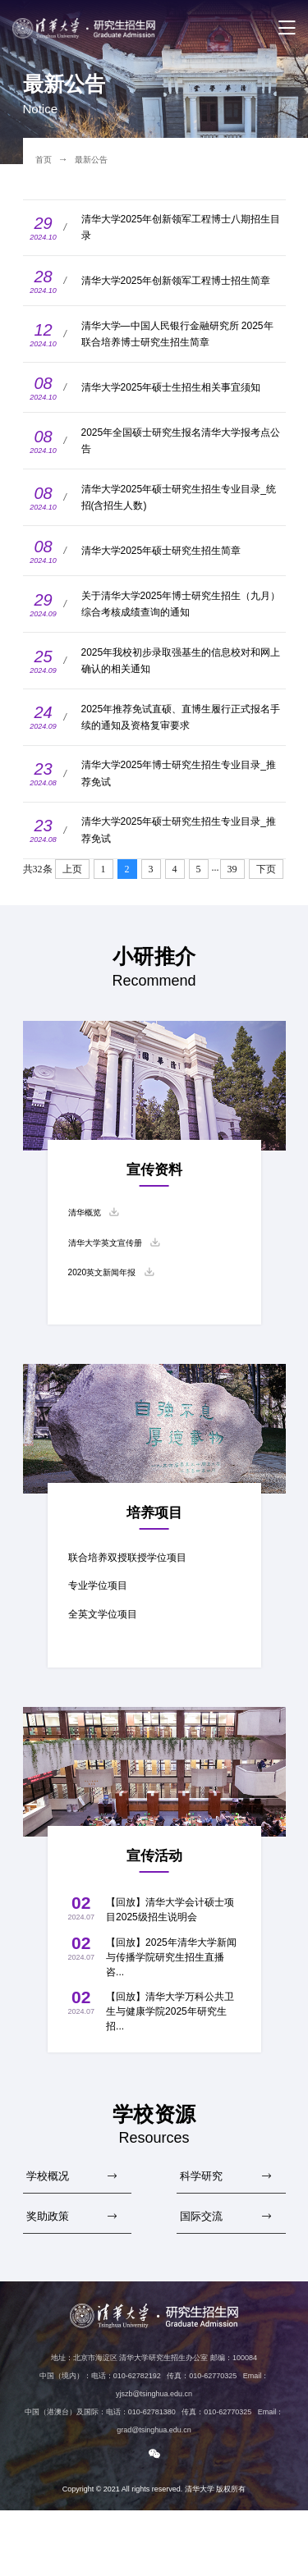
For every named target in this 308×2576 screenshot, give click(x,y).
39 (232, 917)
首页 (45, 159)
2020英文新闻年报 (108, 1327)
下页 (266, 917)
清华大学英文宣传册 (112, 1295)
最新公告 (97, 159)
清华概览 (88, 1262)
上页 (72, 917)
